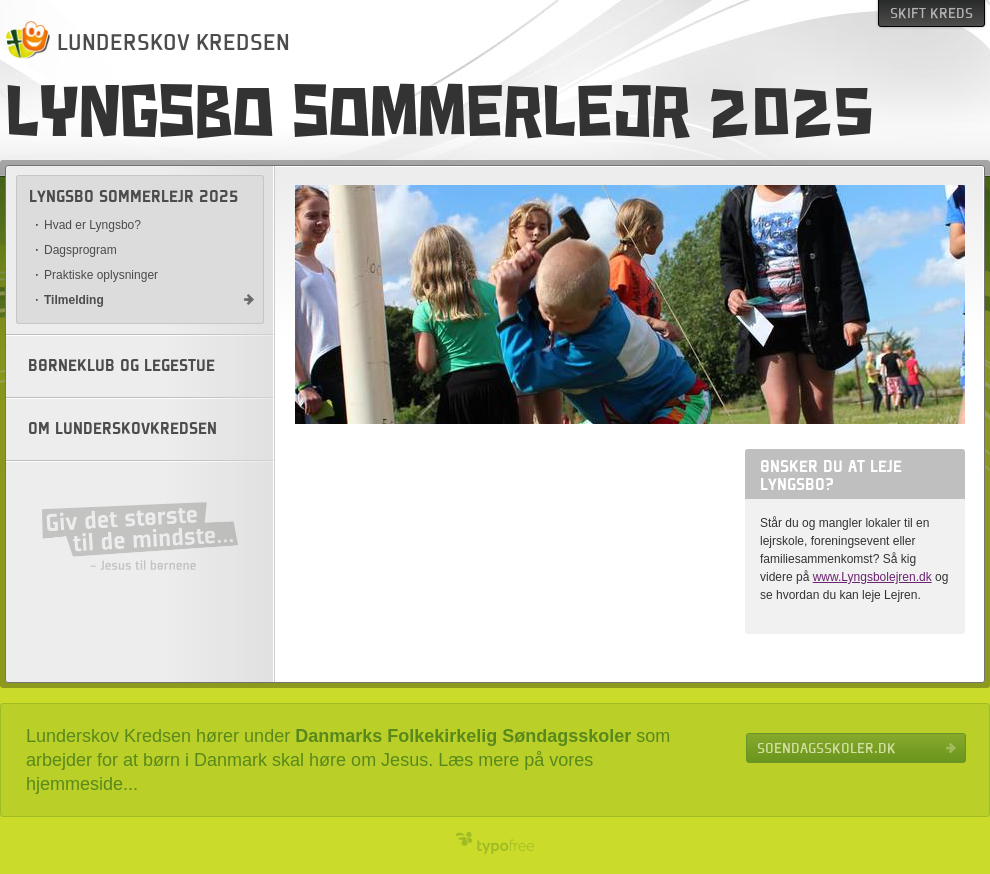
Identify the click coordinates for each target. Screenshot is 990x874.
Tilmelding (74, 300)
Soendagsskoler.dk (826, 748)
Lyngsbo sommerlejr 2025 (133, 197)
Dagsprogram (80, 250)
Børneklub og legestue (121, 366)
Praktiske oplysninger (101, 275)
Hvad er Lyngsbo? (92, 225)
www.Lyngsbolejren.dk (872, 577)
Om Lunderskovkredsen (122, 429)
